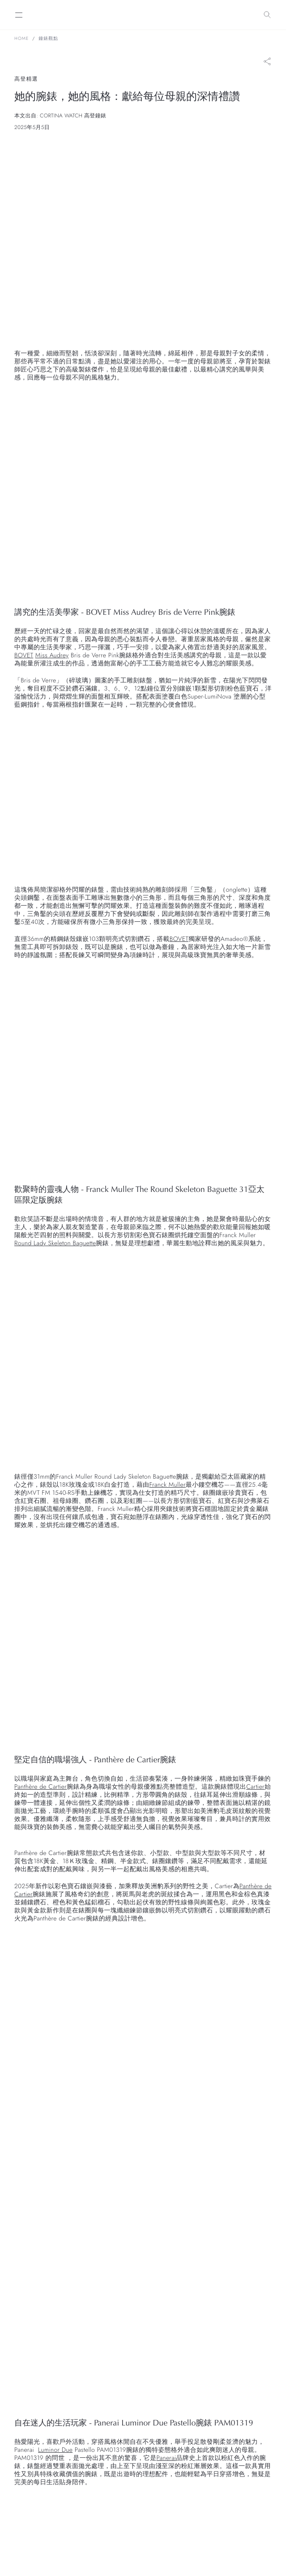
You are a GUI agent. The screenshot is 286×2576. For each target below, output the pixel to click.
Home (21, 38)
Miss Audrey (52, 655)
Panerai (166, 2458)
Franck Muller (167, 1485)
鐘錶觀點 (48, 38)
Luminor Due (55, 2450)
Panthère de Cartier (40, 1786)
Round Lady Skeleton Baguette (55, 1243)
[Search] (267, 14)
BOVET (23, 655)
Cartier (255, 1786)
